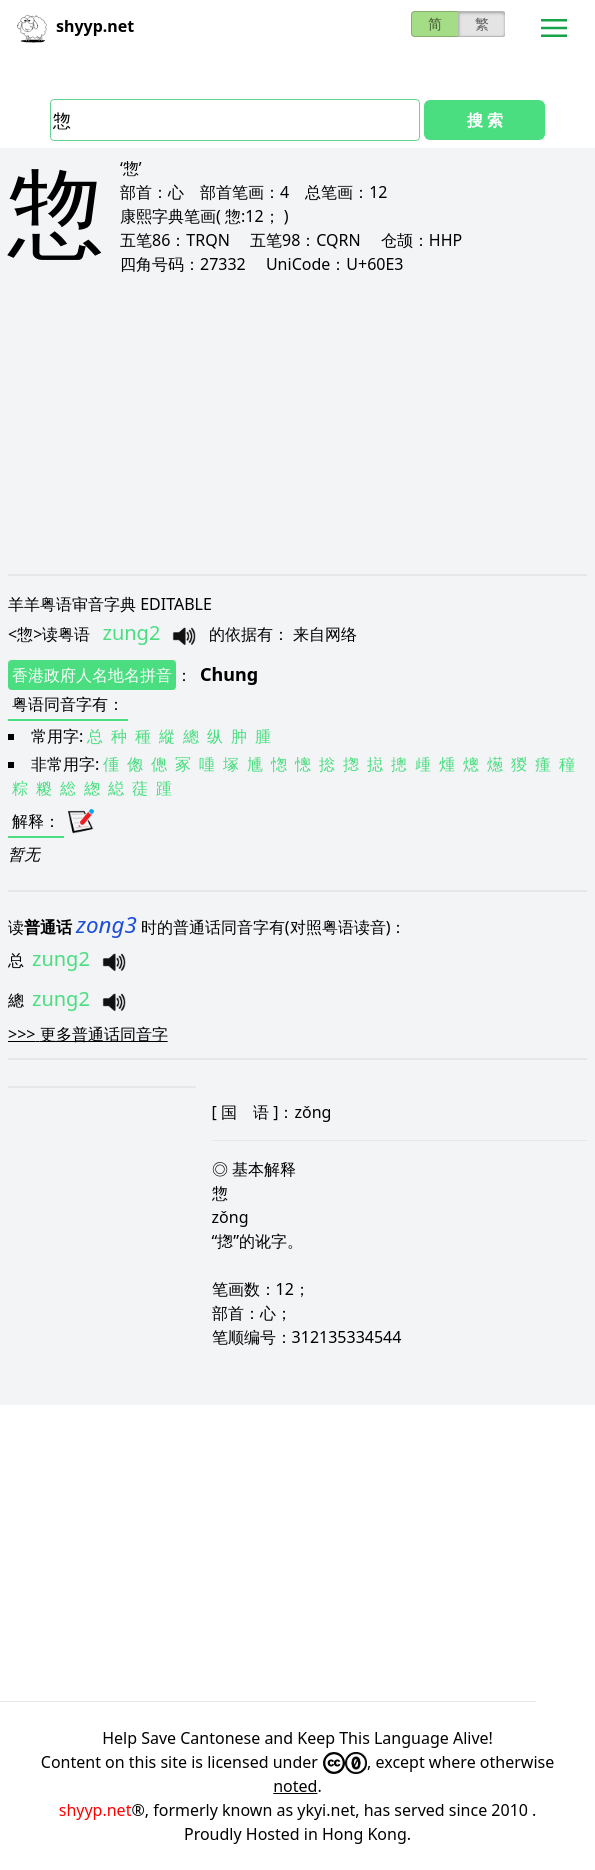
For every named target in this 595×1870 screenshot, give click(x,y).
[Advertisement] (297, 424)
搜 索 (485, 120)
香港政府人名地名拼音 (92, 675)
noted (295, 1786)
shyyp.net (95, 1810)
